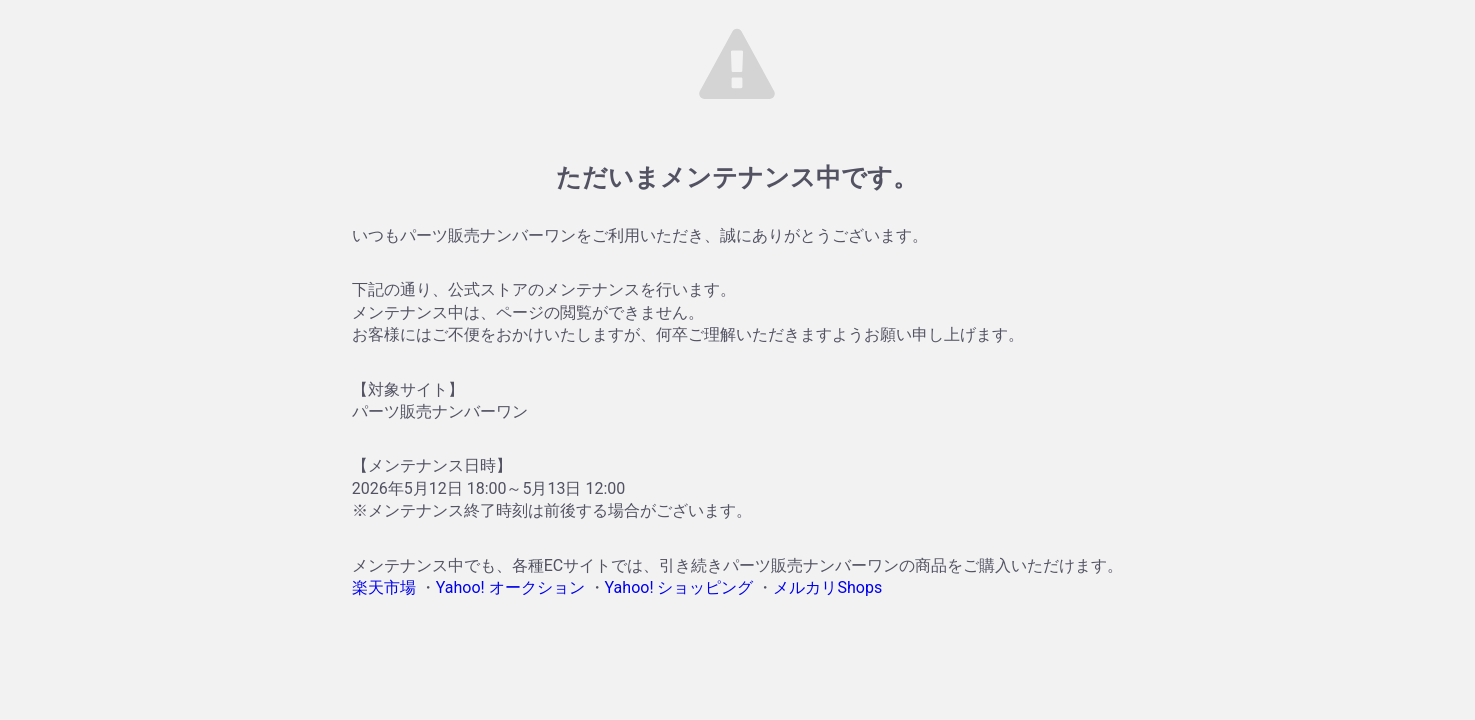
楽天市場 (384, 587)
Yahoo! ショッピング (679, 587)
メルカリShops (827, 587)
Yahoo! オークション (510, 587)
